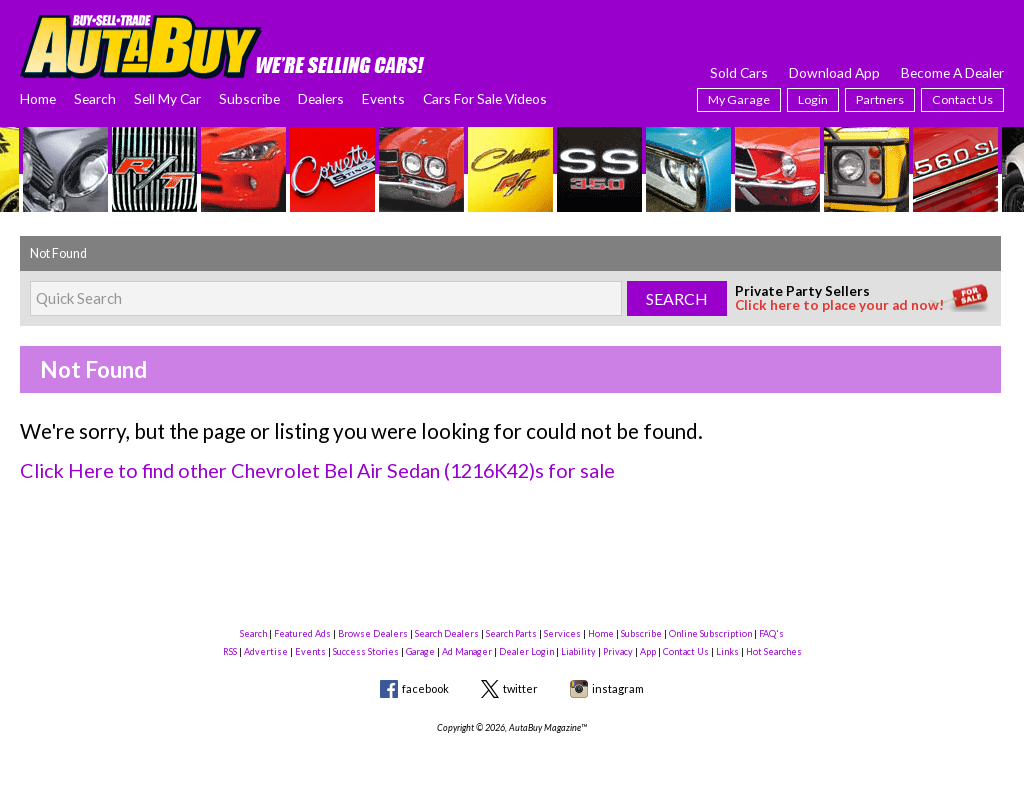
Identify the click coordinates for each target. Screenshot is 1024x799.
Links (727, 649)
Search (95, 98)
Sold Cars (739, 72)
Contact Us (962, 99)
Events (383, 98)
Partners (880, 99)
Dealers (321, 98)
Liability (578, 649)
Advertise (266, 649)
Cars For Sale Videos (485, 98)
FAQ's (771, 631)
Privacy (618, 649)
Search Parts (511, 631)
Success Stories (366, 649)
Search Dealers (447, 631)
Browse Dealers (373, 631)
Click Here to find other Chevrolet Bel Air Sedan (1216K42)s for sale (305, 469)
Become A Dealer (952, 72)
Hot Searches (774, 649)
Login (813, 99)
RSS (230, 649)
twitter (520, 686)
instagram (618, 686)
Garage (420, 649)
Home (38, 98)
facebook (425, 686)
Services (562, 631)
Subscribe (249, 98)
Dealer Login (526, 649)
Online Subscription (710, 631)
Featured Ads (302, 631)
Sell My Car (167, 98)
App (648, 649)
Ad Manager (467, 649)
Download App (834, 72)
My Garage (739, 99)
